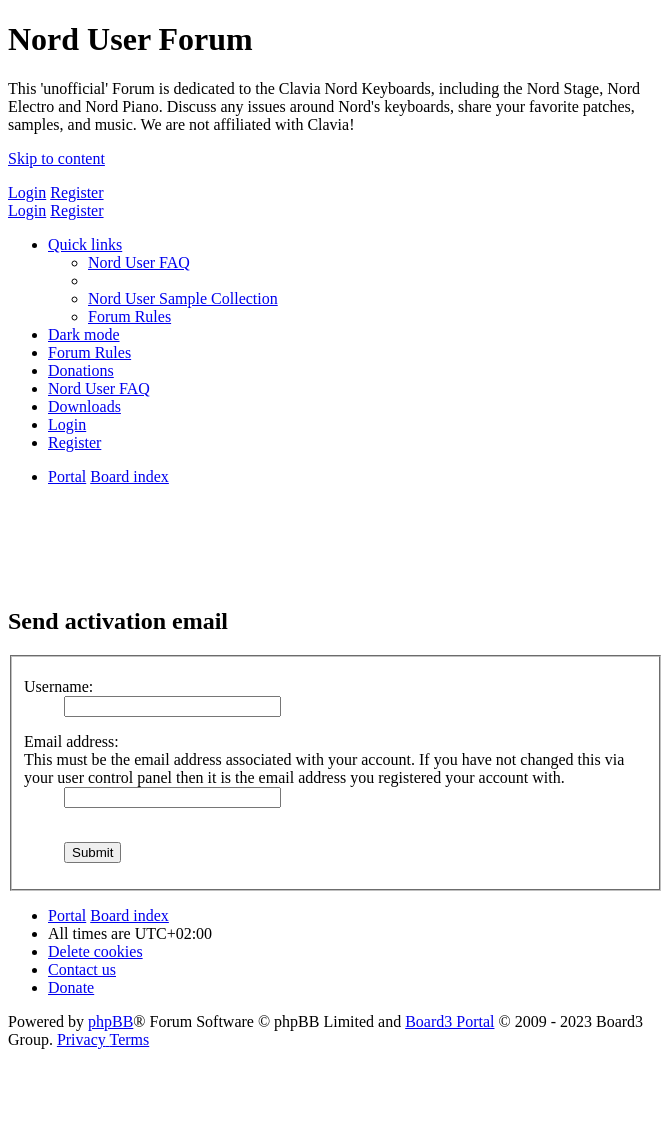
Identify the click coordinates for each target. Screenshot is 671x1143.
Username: (58, 686)
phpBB (110, 1021)
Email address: (71, 741)
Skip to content (56, 158)
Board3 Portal (449, 1021)
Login (27, 192)
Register (76, 192)
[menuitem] (139, 262)
